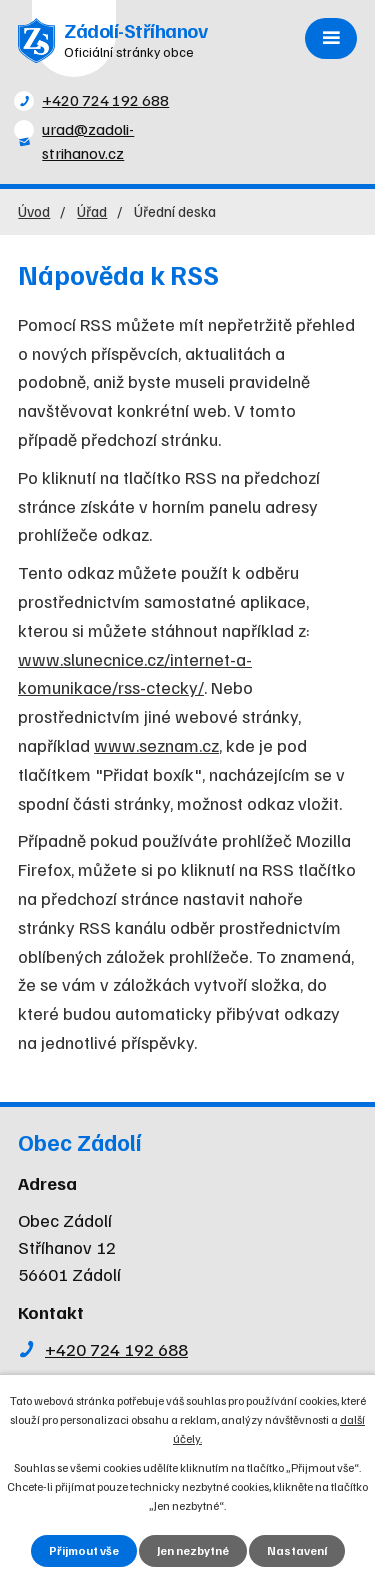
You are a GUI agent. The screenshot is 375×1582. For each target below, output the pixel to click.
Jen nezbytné (193, 1550)
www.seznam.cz (156, 745)
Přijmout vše (84, 1550)
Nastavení (297, 1550)
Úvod (34, 210)
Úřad (92, 210)
